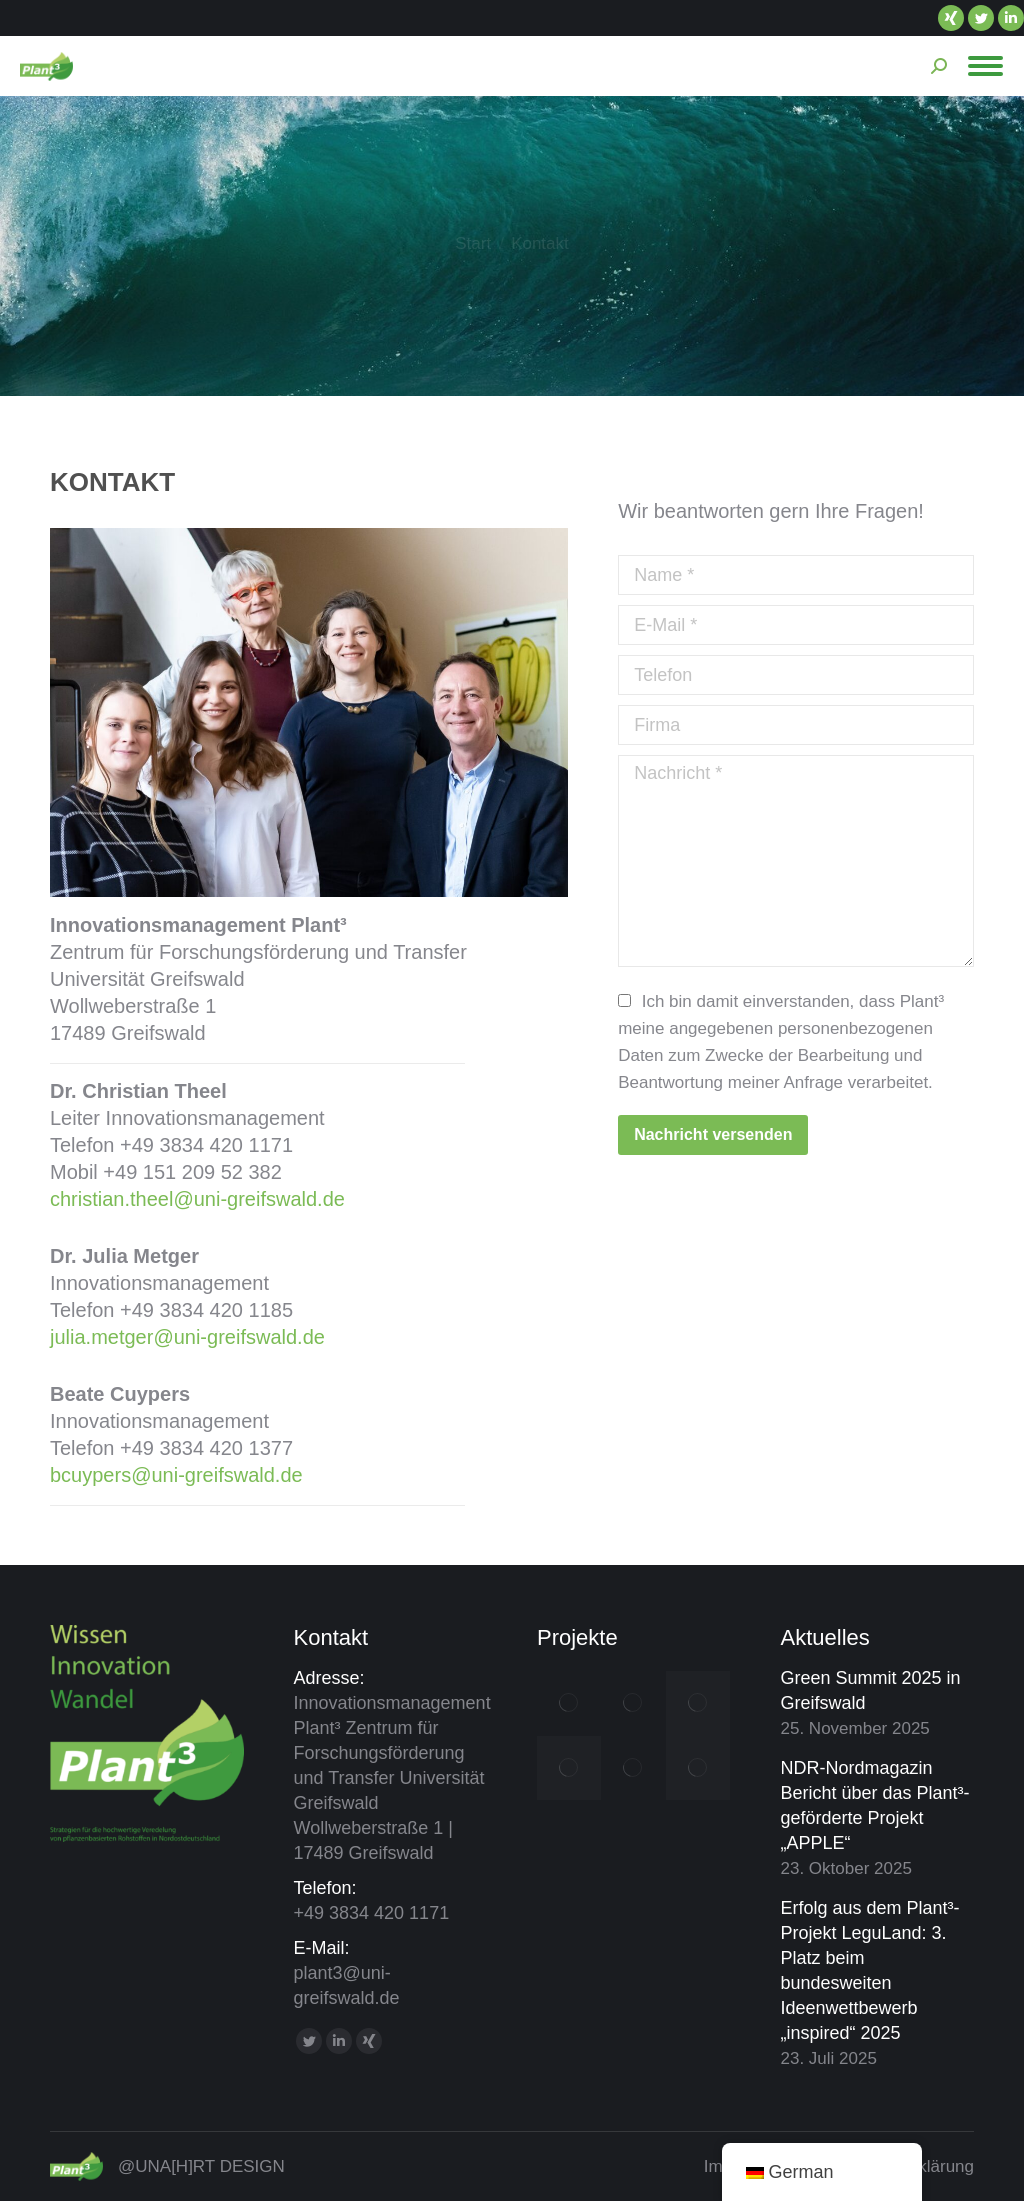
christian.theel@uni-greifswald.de (197, 1199)
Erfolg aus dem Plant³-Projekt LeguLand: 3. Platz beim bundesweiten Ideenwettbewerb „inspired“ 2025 (870, 1970)
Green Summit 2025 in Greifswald (871, 1690)
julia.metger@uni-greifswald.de (187, 1337)
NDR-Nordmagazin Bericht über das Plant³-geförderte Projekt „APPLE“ (875, 1805)
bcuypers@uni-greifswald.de (176, 1475)
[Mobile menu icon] (985, 66)
